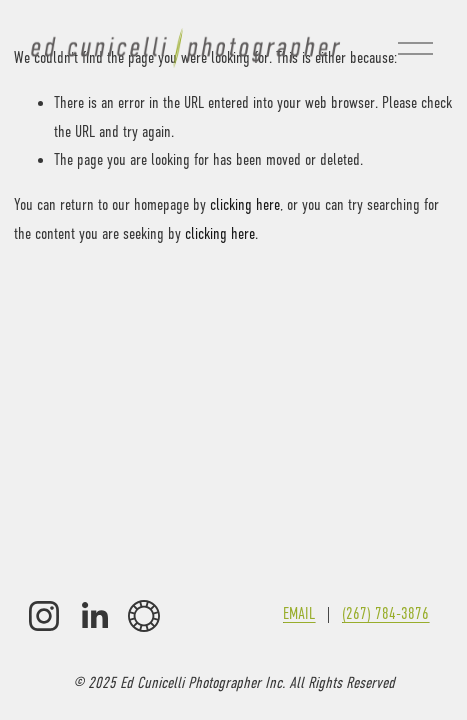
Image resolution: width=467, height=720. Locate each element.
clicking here (245, 205)
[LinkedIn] (94, 616)
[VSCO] (144, 616)
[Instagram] (44, 616)
